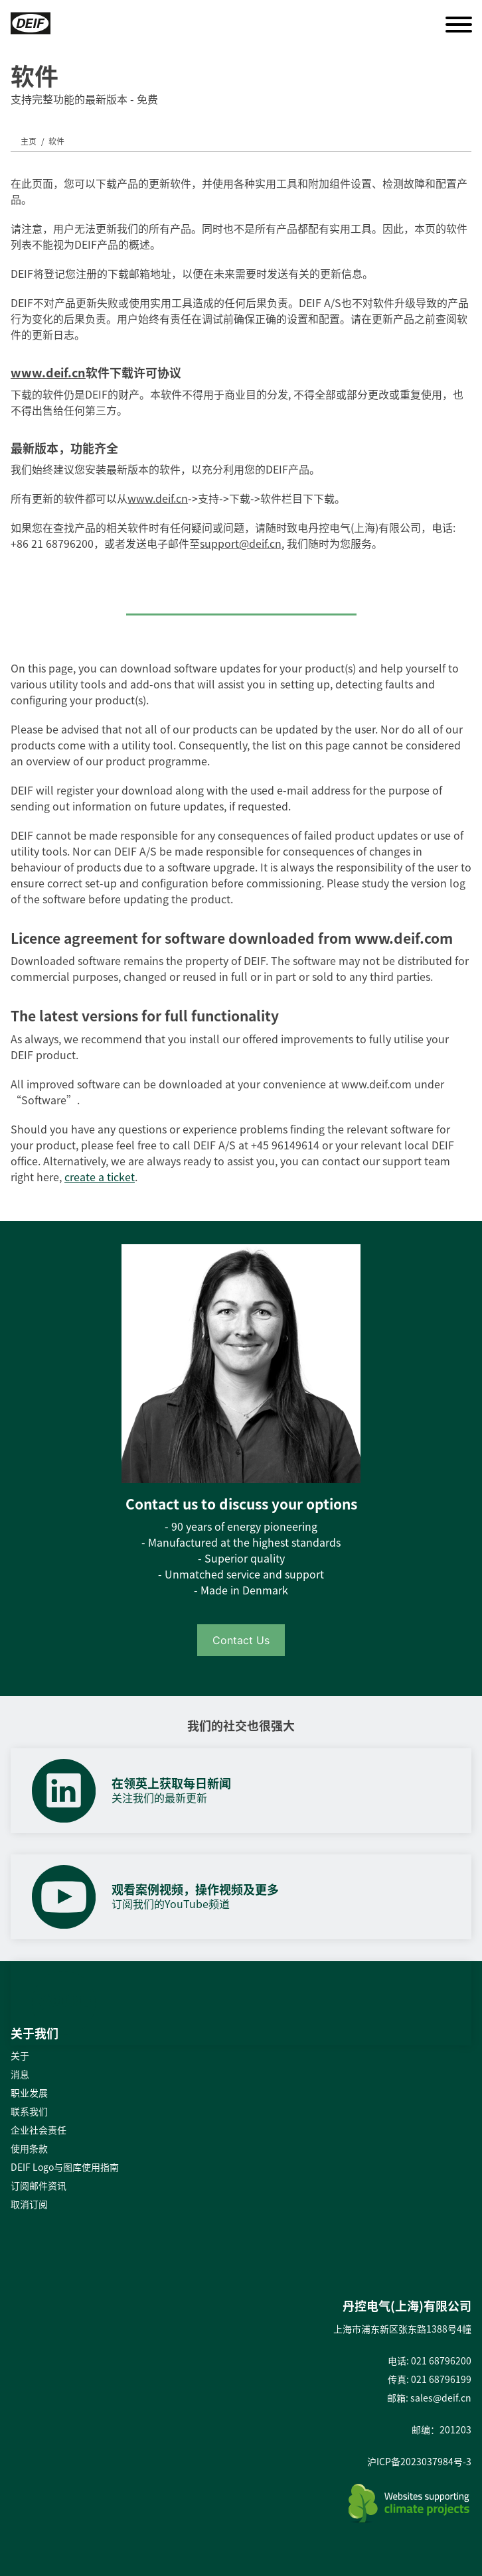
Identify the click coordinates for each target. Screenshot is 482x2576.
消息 (20, 2074)
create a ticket (99, 1177)
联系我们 (29, 2111)
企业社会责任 (38, 2129)
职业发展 (29, 2092)
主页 (29, 141)
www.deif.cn (48, 372)
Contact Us (241, 1640)
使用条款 (29, 2148)
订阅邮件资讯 (38, 2185)
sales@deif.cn (440, 2397)
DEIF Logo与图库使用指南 (65, 2166)
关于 (20, 2055)
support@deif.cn (240, 543)
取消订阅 (29, 2204)
